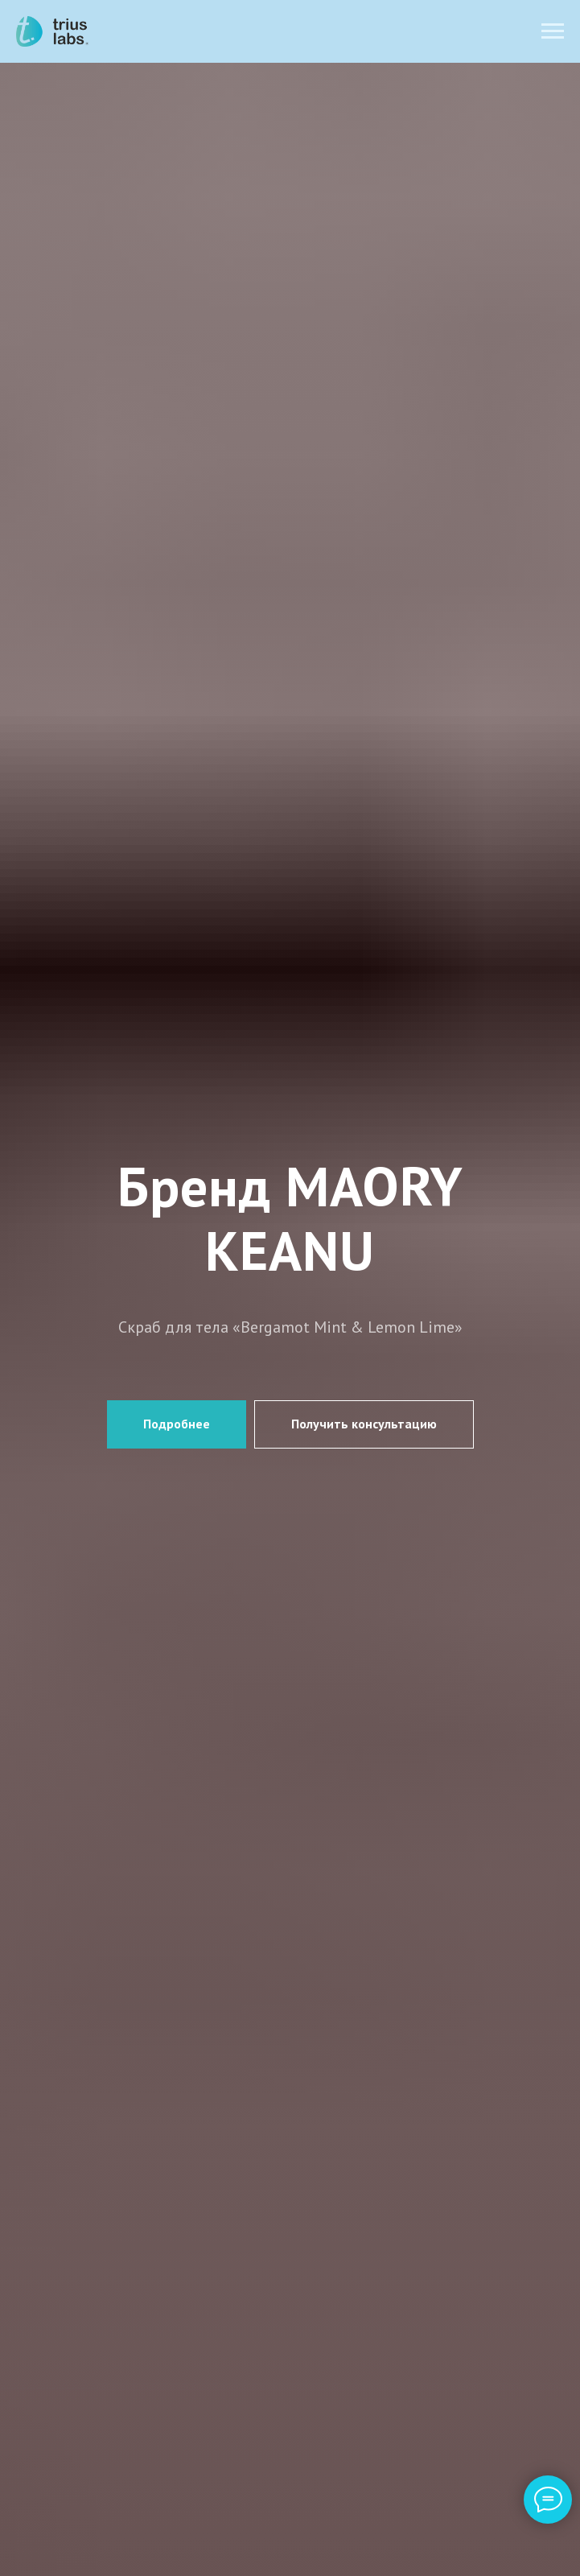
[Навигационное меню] (552, 31)
